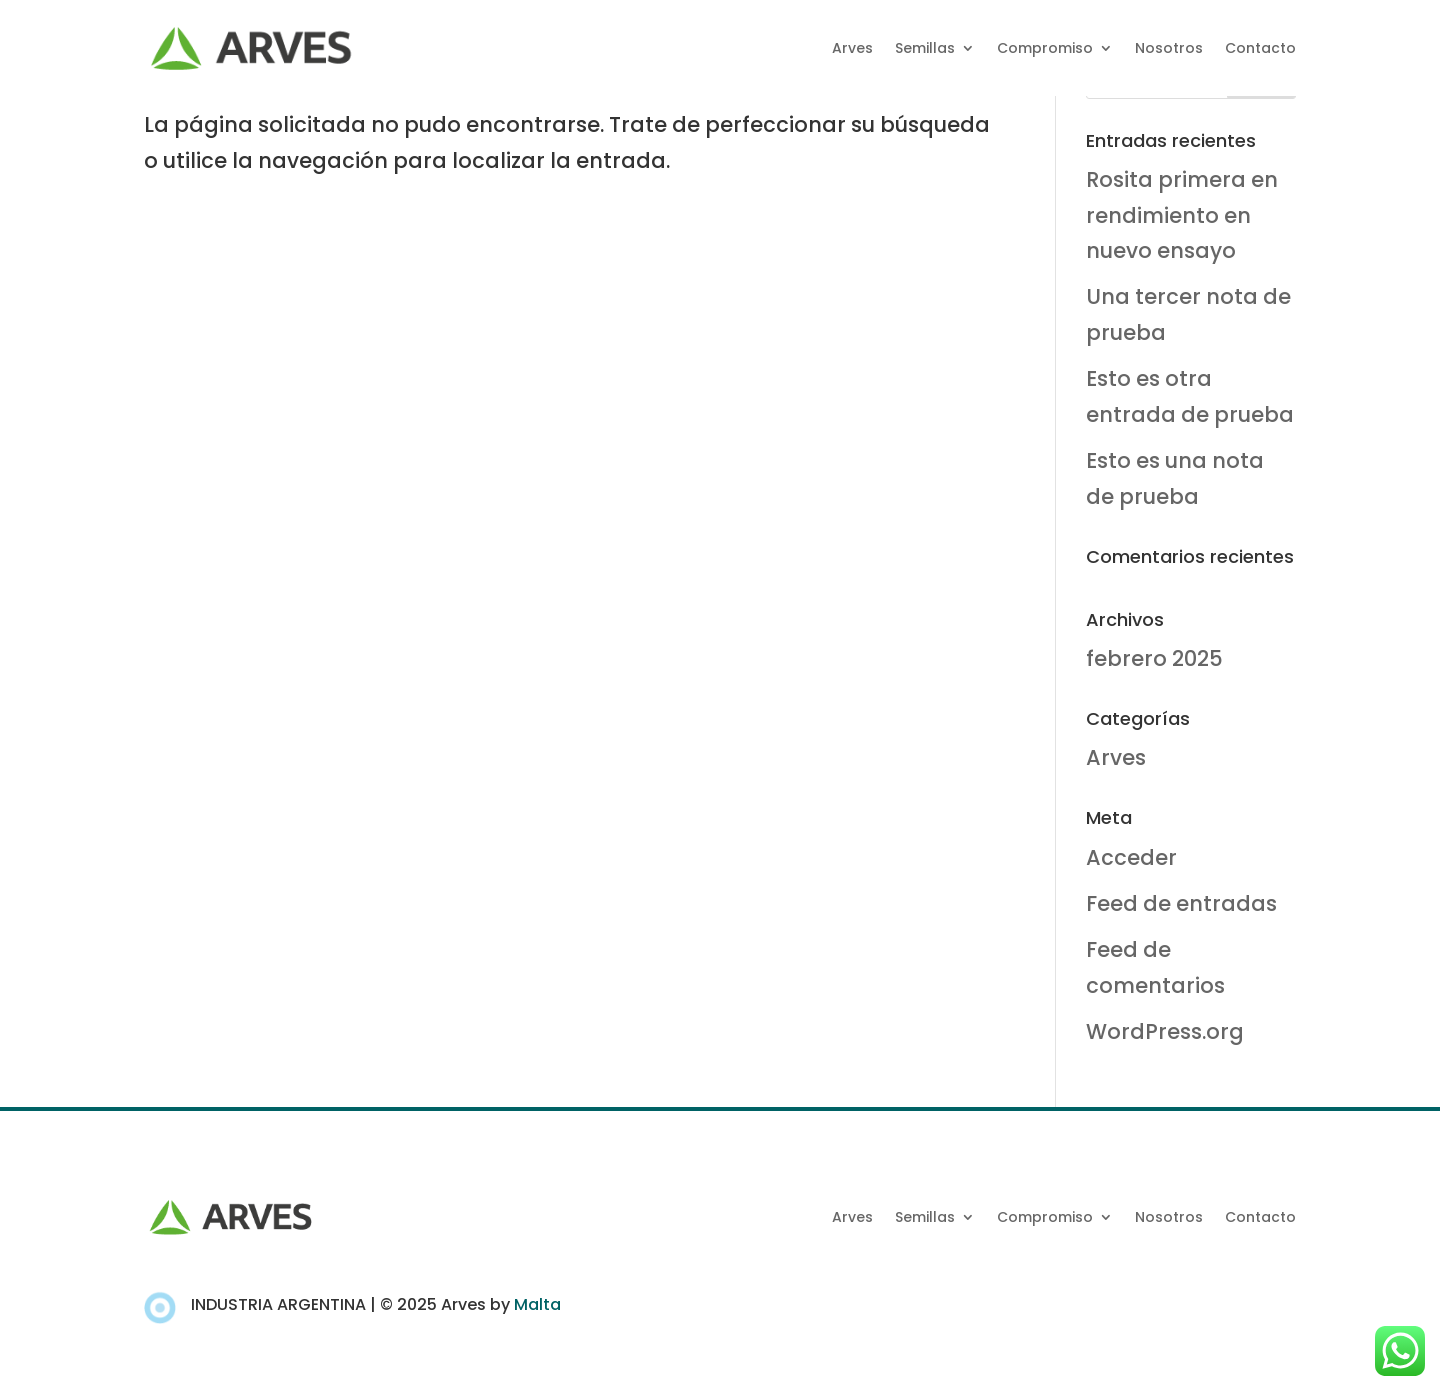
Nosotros (1169, 48)
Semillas (925, 48)
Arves (852, 48)
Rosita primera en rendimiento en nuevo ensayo (1182, 215)
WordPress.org (1165, 1031)
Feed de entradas (1181, 903)
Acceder (1131, 857)
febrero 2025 (1154, 658)
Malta (537, 1304)
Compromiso (1045, 48)
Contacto (1260, 48)
